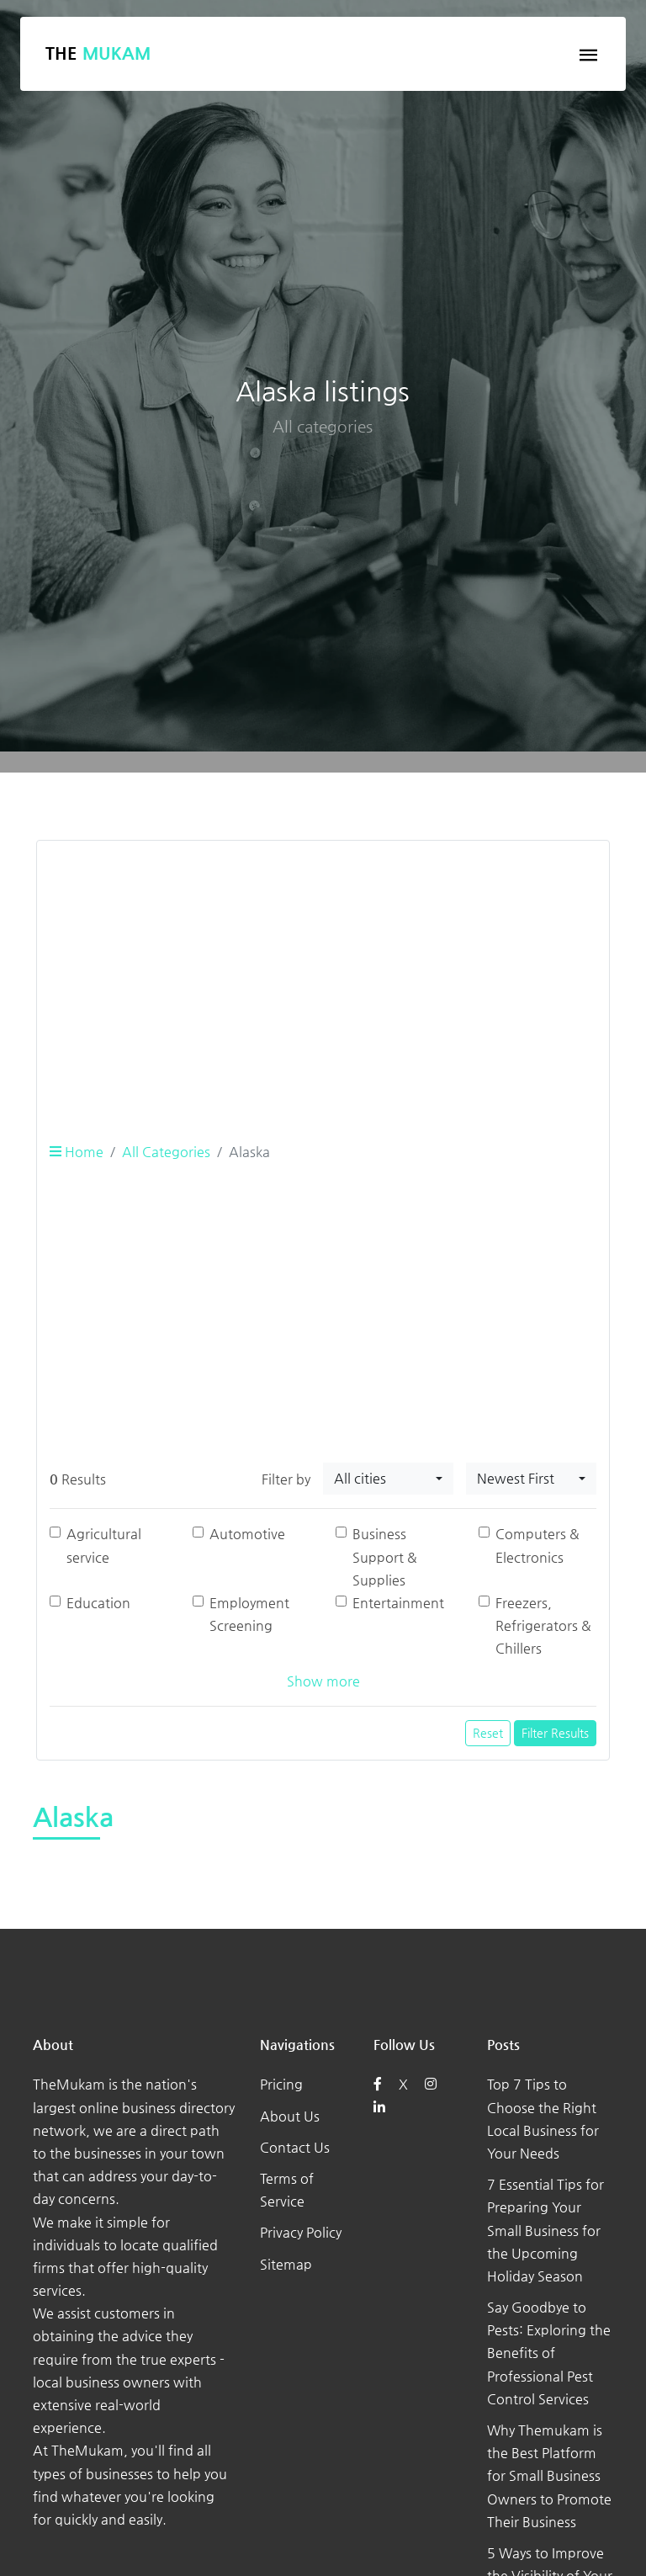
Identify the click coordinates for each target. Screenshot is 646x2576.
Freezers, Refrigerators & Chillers (543, 1625)
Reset (488, 1732)
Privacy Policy (301, 2232)
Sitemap (286, 2264)
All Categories (166, 1152)
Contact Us (295, 2147)
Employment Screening (249, 1614)
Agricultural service (103, 1545)
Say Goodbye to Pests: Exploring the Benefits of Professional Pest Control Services (549, 2353)
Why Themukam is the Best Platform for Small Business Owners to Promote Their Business (549, 2476)
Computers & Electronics (537, 1545)
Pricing (281, 2084)
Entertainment (398, 1603)
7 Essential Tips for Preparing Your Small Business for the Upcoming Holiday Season (545, 2230)
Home (76, 1152)
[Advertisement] (323, 972)
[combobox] (388, 1479)
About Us (290, 2116)
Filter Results (555, 1732)
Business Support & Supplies (384, 1556)
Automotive (247, 1534)
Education (98, 1603)
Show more (323, 1681)
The (98, 53)
